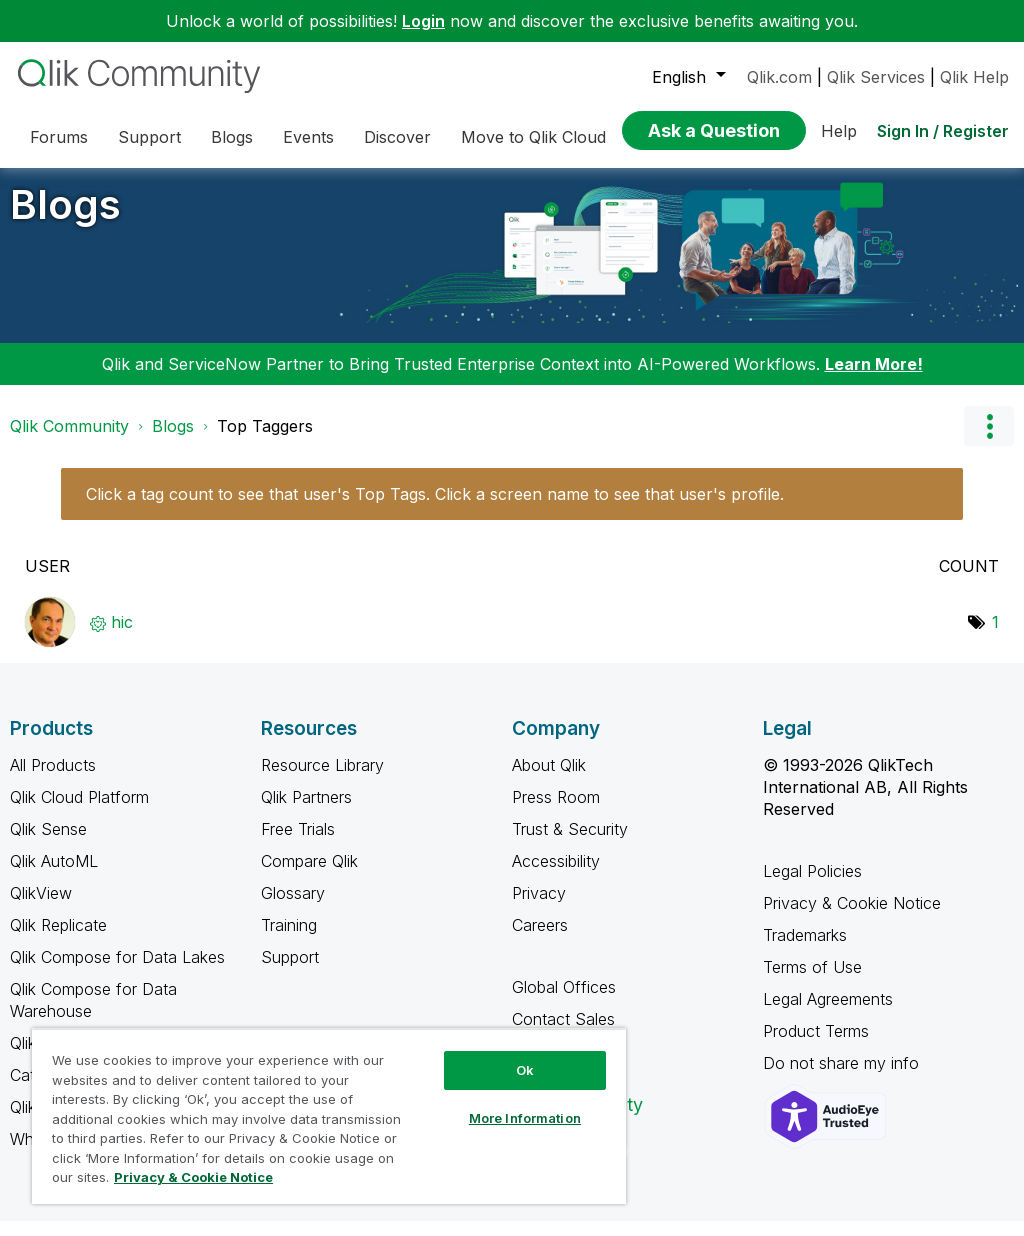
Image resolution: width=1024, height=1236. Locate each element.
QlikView (41, 908)
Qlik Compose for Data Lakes (117, 972)
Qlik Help (974, 77)
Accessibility (556, 876)
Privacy (539, 908)
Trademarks (805, 950)
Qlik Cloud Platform (79, 812)
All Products (53, 780)
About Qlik (549, 780)
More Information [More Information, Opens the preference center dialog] (525, 1118)
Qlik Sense (48, 844)
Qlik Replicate (58, 940)
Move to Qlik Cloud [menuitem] (533, 137)
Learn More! (874, 379)
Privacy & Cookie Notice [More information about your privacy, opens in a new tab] (193, 1177)
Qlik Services (876, 77)
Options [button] (989, 441)
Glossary (293, 908)
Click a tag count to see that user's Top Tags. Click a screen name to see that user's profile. (435, 509)
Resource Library (322, 780)
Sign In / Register (943, 131)
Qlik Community (69, 441)
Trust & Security (570, 844)
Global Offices (564, 1002)
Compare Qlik (309, 876)
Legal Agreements (828, 1014)
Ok (525, 1070)
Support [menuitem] (149, 137)
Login (423, 21)
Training (289, 940)
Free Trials (298, 844)
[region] (329, 1116)
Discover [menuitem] (397, 137)
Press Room (556, 812)
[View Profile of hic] (122, 637)
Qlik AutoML (54, 876)
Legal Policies (812, 886)
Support (290, 972)
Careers (540, 940)
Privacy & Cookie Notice (852, 918)
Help (839, 131)
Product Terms (816, 1046)
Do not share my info (843, 1078)
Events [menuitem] (308, 137)
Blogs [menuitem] (232, 137)
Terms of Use (812, 982)
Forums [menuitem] (59, 137)
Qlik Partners (306, 812)
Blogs (65, 219)
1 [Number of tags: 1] (995, 637)
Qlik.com (779, 77)
